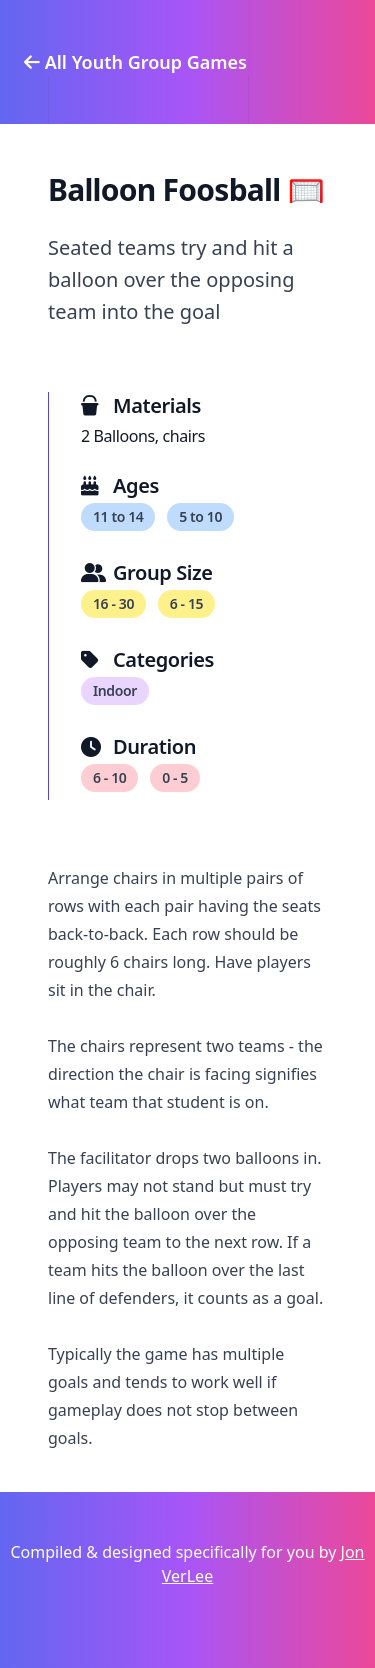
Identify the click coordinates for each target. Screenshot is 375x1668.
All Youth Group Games (135, 62)
